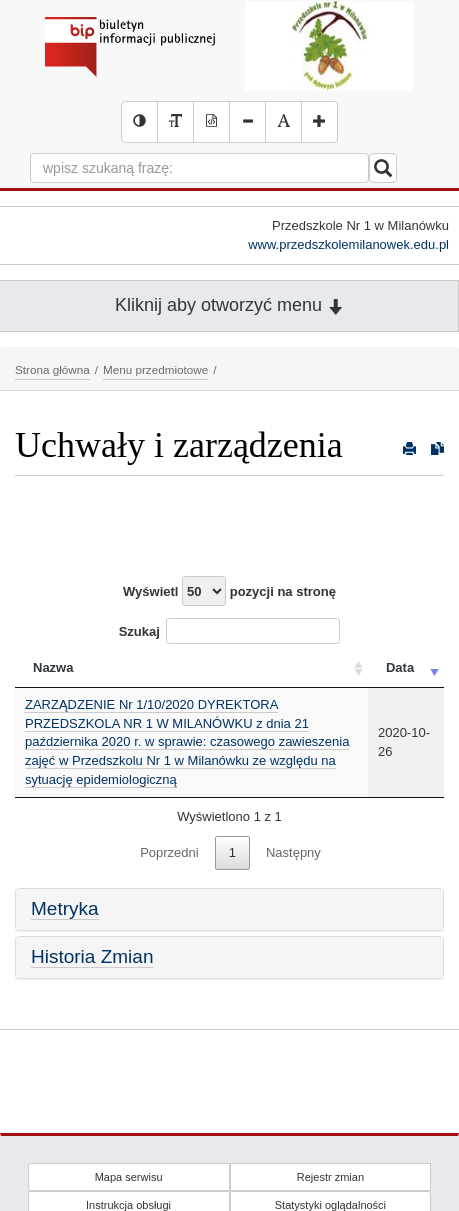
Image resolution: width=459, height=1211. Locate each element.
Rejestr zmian (330, 1177)
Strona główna (52, 369)
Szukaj (230, 631)
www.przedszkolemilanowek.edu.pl (348, 244)
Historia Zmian (92, 956)
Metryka (65, 908)
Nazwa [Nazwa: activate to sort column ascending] (53, 667)
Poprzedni (169, 852)
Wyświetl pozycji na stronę (229, 591)
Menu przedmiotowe (155, 369)
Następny (293, 852)
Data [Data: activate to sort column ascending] (400, 667)
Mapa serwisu (129, 1177)
